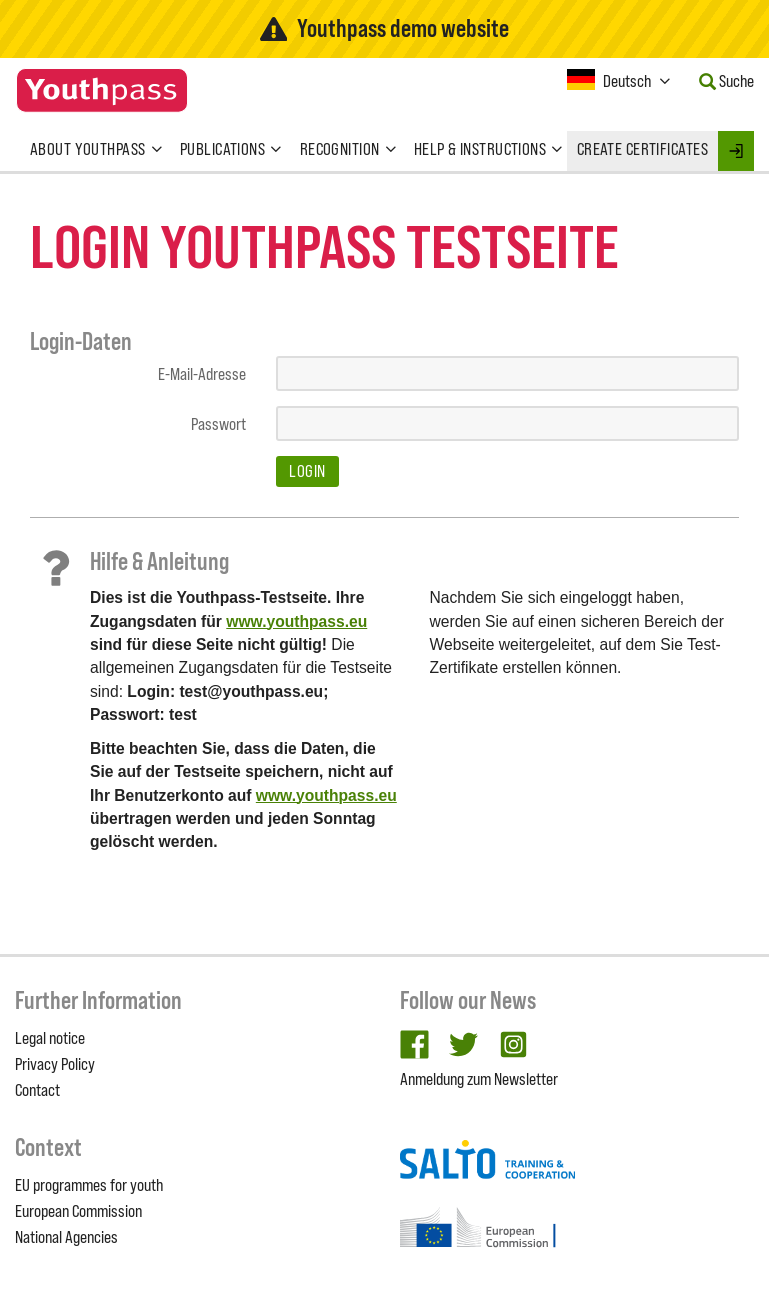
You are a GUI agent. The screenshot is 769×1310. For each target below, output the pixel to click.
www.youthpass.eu (296, 621)
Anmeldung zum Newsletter (479, 1079)
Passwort (218, 424)
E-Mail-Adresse (202, 374)
